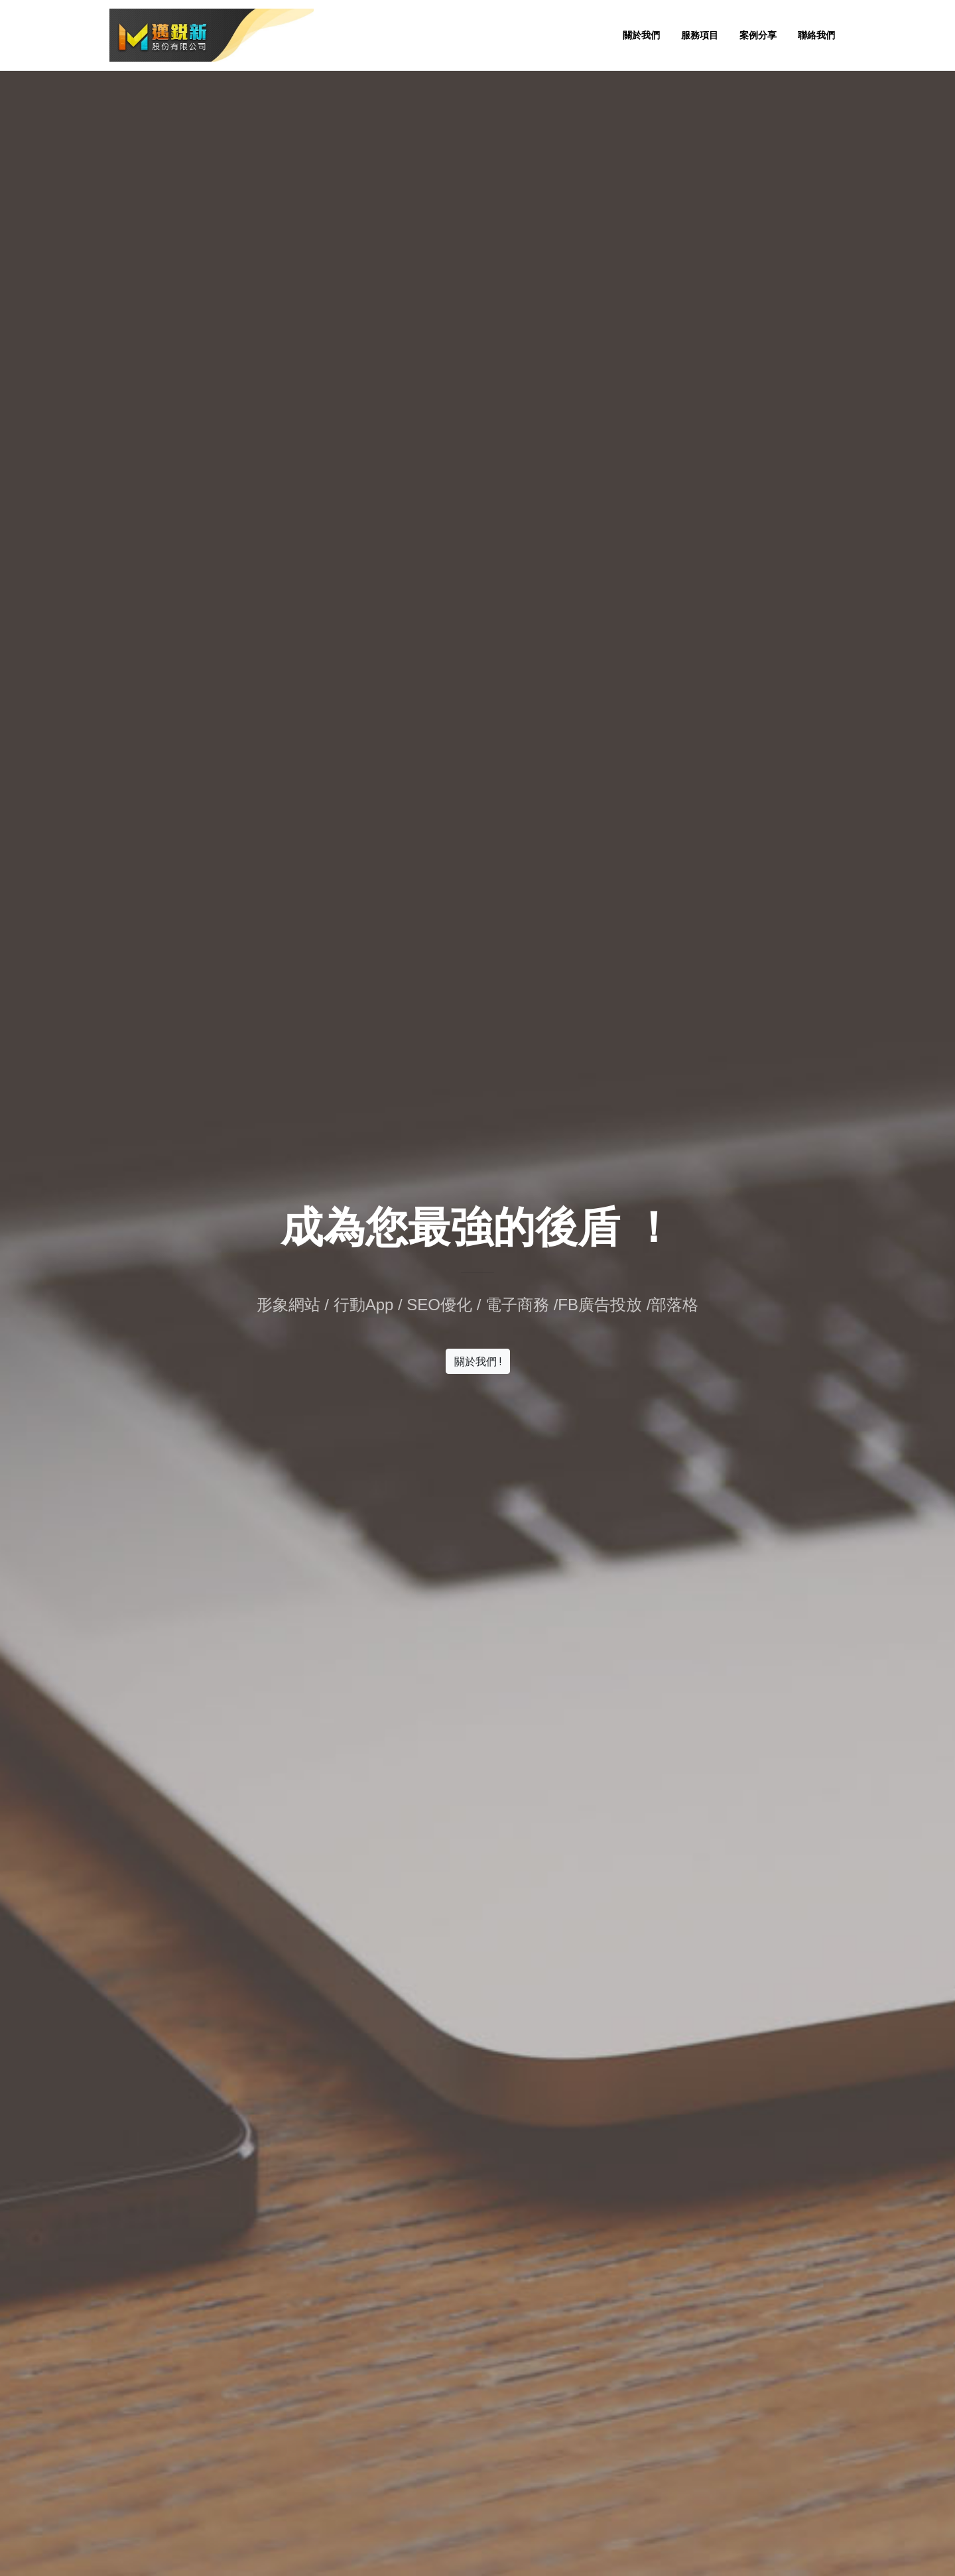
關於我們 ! (477, 1361)
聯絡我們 (816, 35)
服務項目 (699, 35)
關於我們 (641, 35)
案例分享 (758, 35)
